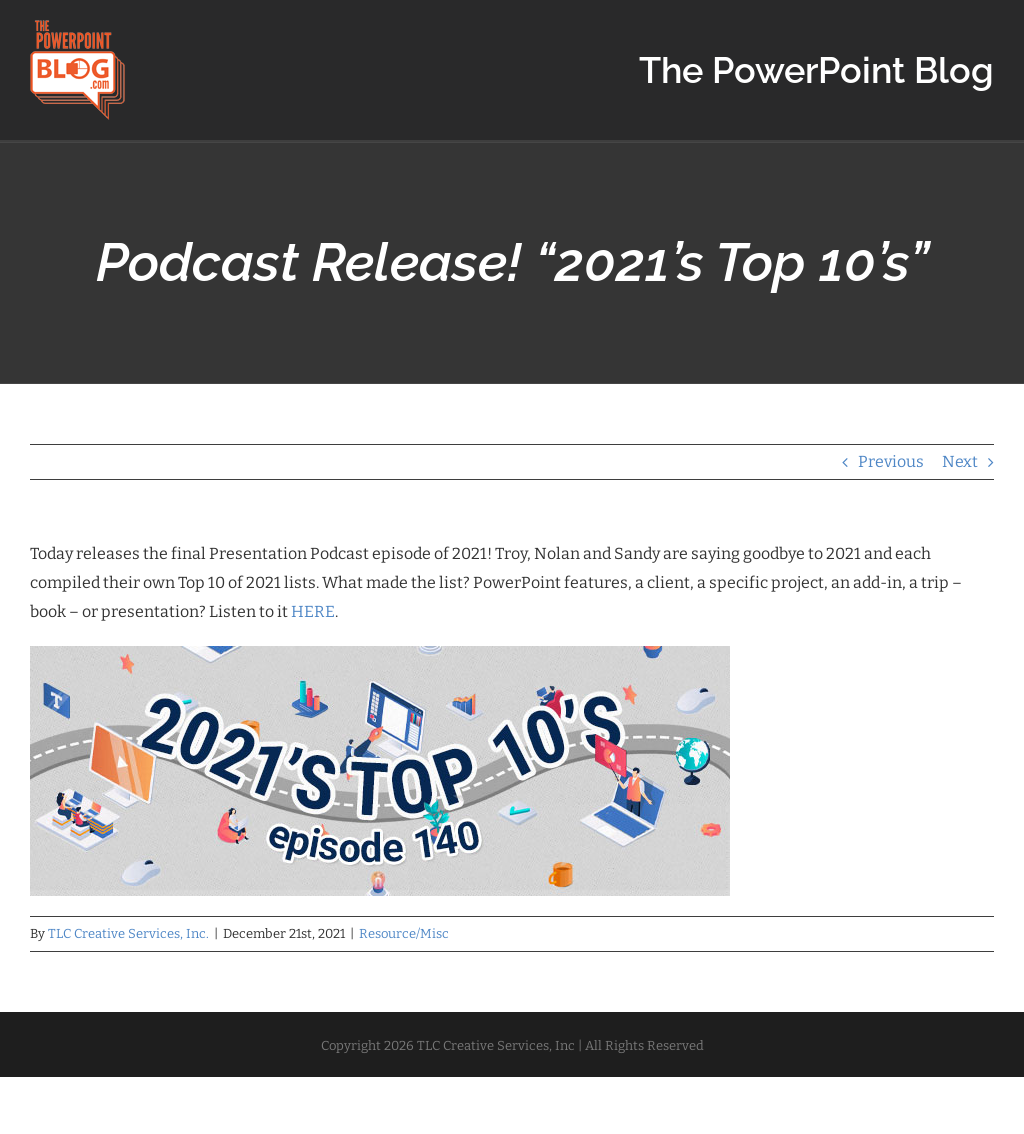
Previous (891, 461)
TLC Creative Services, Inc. (128, 933)
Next (960, 461)
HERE (313, 611)
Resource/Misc (404, 933)
